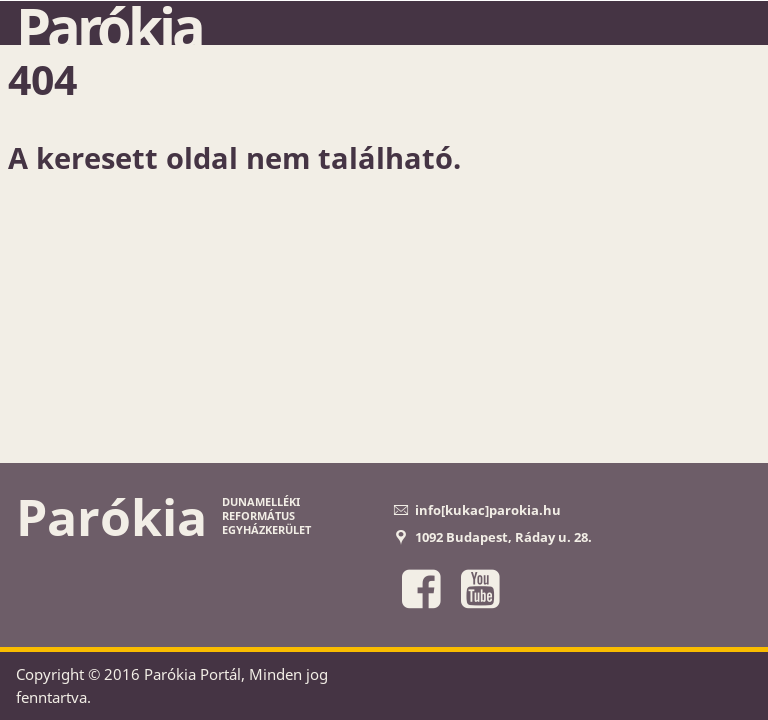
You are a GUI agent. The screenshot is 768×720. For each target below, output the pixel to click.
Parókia (109, 27)
